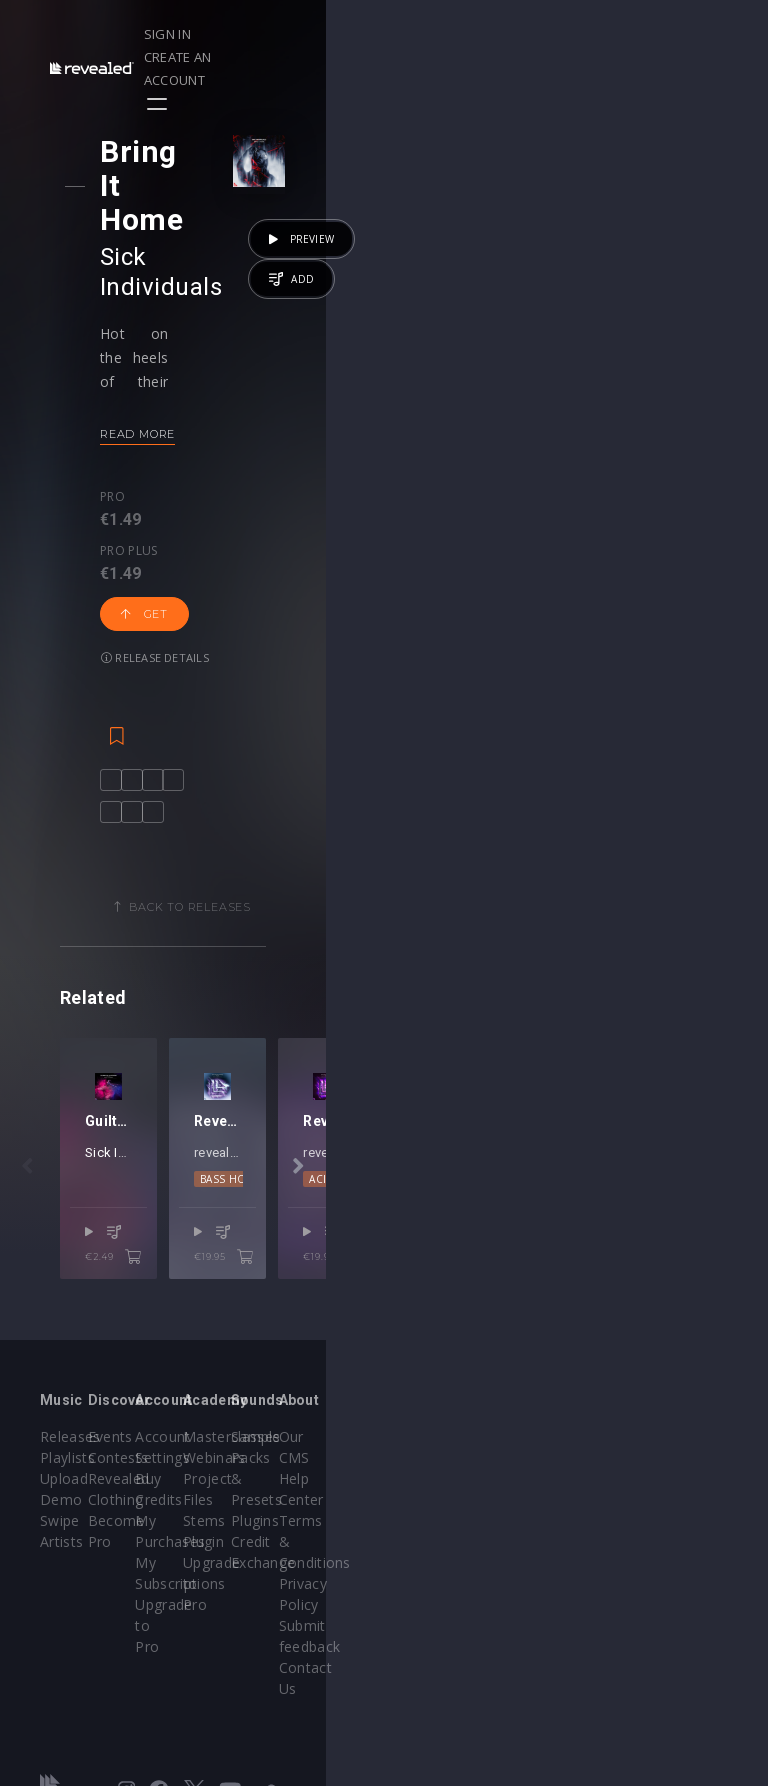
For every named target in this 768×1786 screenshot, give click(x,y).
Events (183, 1450)
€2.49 (324, 1298)
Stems (425, 1534)
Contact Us (684, 1618)
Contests (191, 1471)
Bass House (454, 1245)
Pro (129, 399)
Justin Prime (238, 1217)
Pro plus (207, 399)
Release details (172, 461)
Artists (61, 1555)
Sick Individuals (205, 189)
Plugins (549, 1513)
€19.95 (653, 1298)
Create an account (617, 34)
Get (299, 418)
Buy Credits (322, 1492)
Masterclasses (452, 1450)
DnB (515, 1245)
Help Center (687, 1471)
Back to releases (391, 751)
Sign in (506, 34)
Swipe (60, 1534)
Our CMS (677, 1450)
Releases (70, 1450)
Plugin (424, 1555)
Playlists (67, 1471)
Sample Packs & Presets (552, 1471)
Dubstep (566, 1245)
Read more (154, 336)
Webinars (435, 1471)
